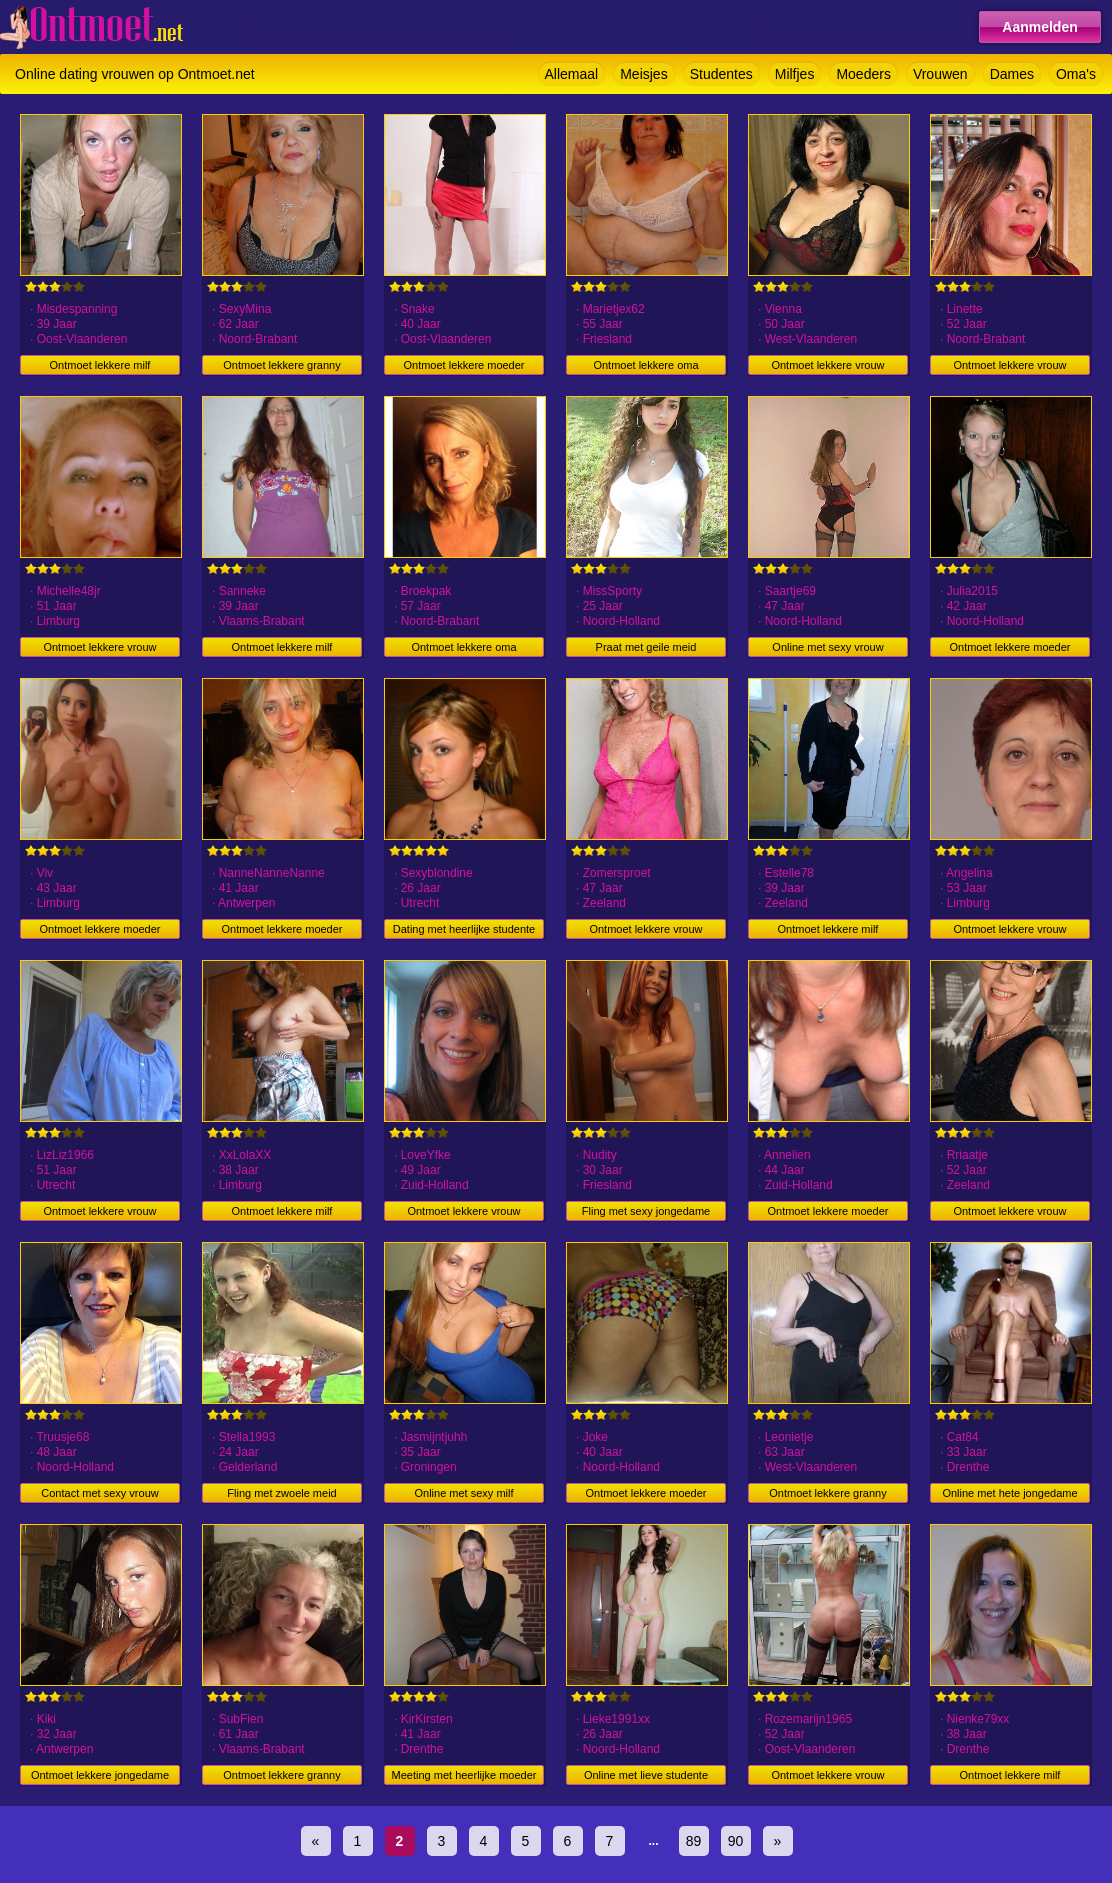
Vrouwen (940, 74)
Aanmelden (1039, 27)
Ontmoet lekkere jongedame (100, 1775)
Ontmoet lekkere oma (645, 365)
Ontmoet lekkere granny (281, 365)
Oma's (1076, 74)
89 (694, 1841)
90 (736, 1841)
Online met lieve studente (646, 1775)
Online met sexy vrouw (827, 647)
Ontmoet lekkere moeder (463, 365)
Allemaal (572, 74)
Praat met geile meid (646, 647)
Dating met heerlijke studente (464, 929)
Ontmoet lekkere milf (100, 365)
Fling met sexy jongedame (646, 1211)
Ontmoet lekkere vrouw (827, 365)
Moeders (863, 74)
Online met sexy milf (463, 1493)
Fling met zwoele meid (281, 1493)
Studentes (721, 74)
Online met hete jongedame (1009, 1493)
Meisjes (643, 74)
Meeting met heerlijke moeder (464, 1775)
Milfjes (795, 74)
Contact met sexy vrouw (99, 1493)
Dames (1012, 74)
